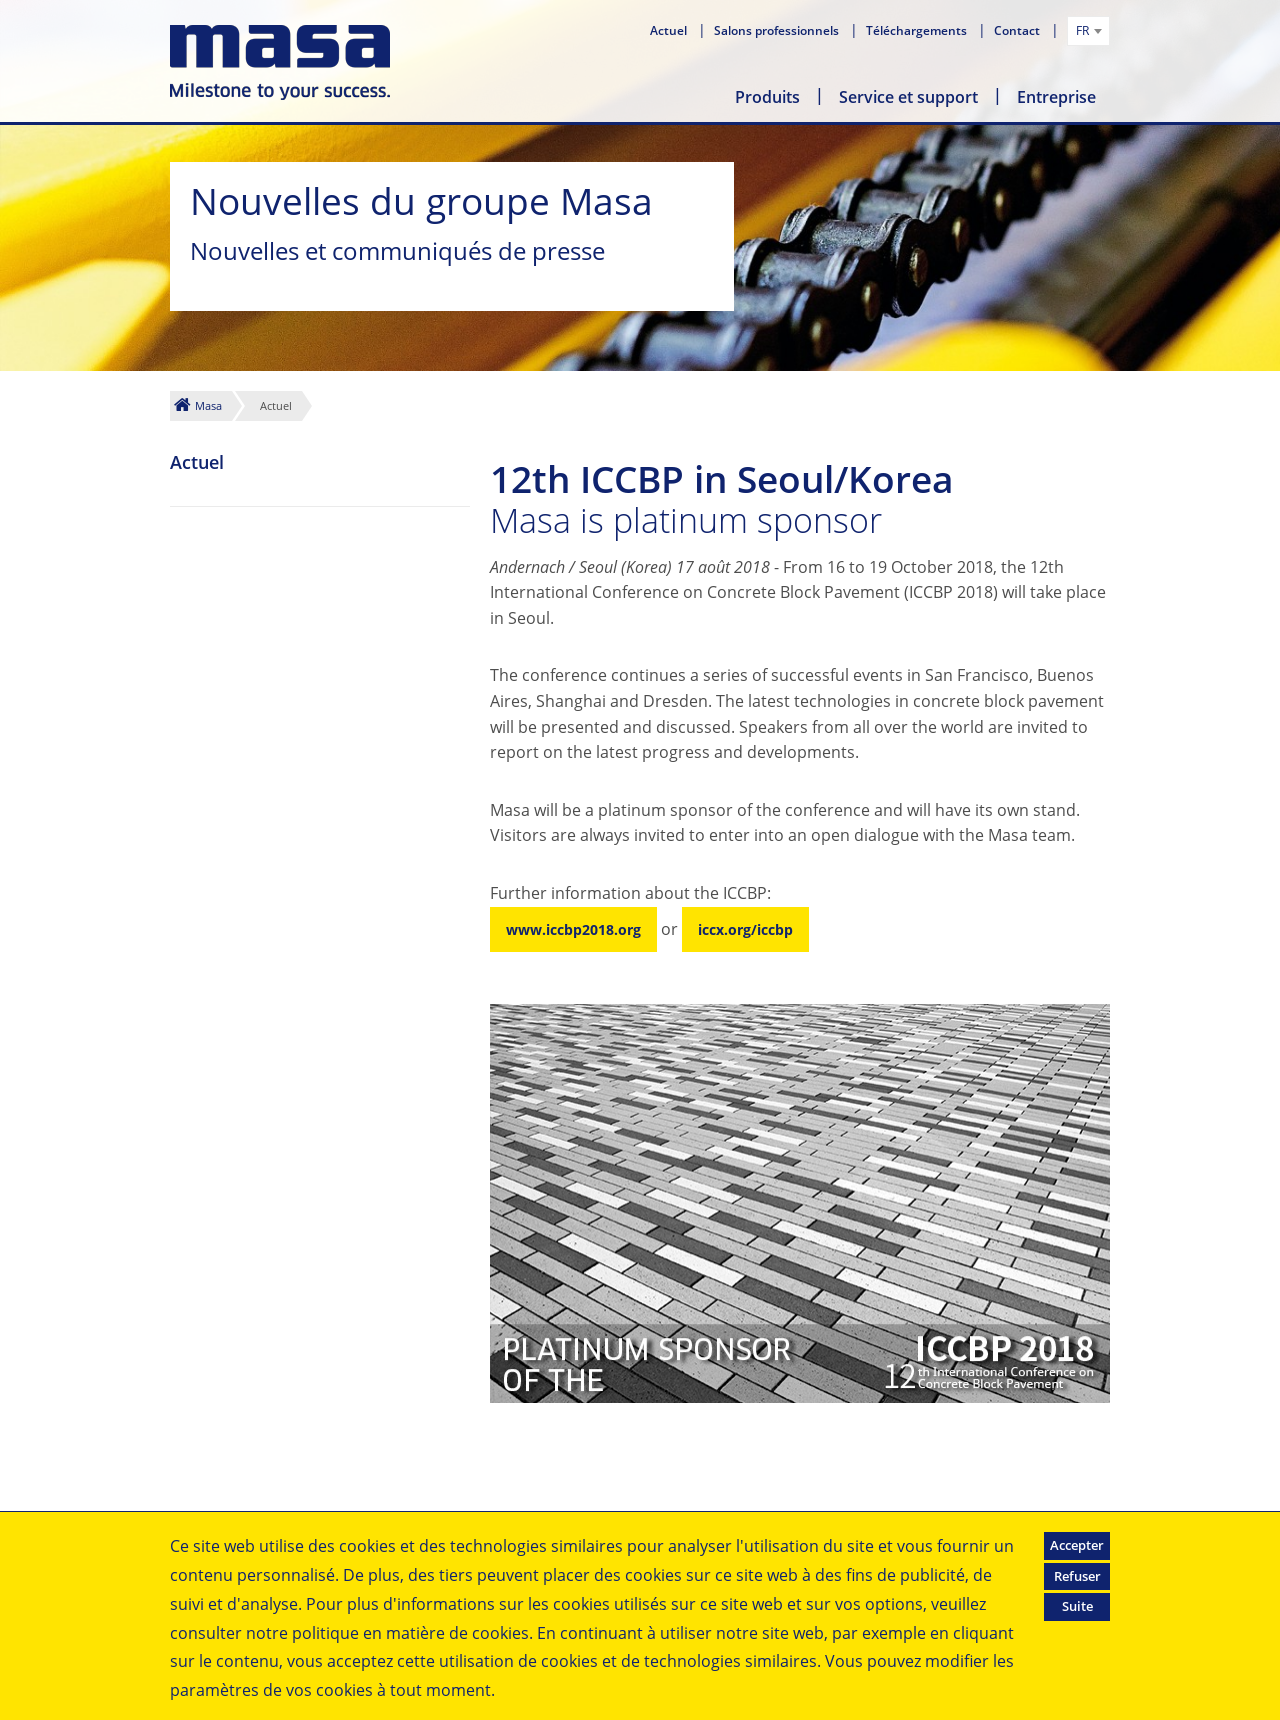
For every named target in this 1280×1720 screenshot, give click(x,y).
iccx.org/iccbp (745, 929)
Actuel (670, 30)
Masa (208, 405)
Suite (1077, 1606)
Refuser (1077, 1576)
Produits (767, 97)
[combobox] (1088, 31)
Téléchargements (918, 30)
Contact (1018, 30)
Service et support (908, 97)
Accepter (1077, 1545)
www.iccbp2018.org (573, 929)
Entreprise (1056, 97)
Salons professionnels (778, 30)
